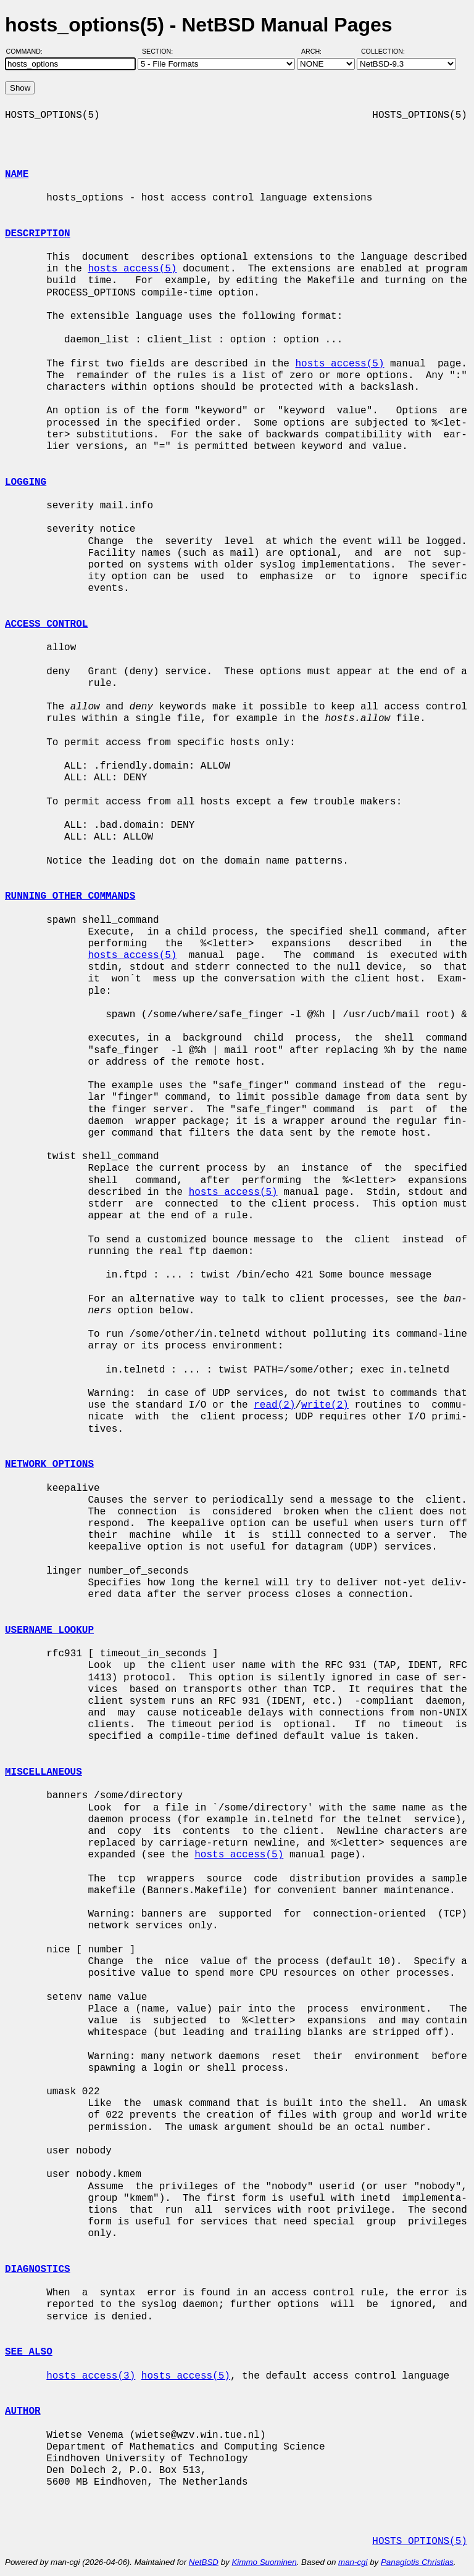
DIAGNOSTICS (37, 2269)
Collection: (383, 51)
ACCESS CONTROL (46, 624)
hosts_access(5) (132, 269)
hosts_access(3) (90, 2376)
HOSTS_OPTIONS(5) (419, 2541)
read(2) (274, 1405)
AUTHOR (23, 2411)
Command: (28, 51)
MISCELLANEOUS (43, 1772)
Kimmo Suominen (263, 2562)
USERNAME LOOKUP (49, 1630)
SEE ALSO (28, 2352)
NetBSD (203, 2562)
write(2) (325, 1405)
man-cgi (352, 2562)
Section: (160, 51)
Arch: (317, 51)
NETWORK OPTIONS (49, 1464)
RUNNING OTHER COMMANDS (70, 896)
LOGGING (25, 482)
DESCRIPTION (37, 234)
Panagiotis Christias (417, 2562)
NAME (16, 174)
